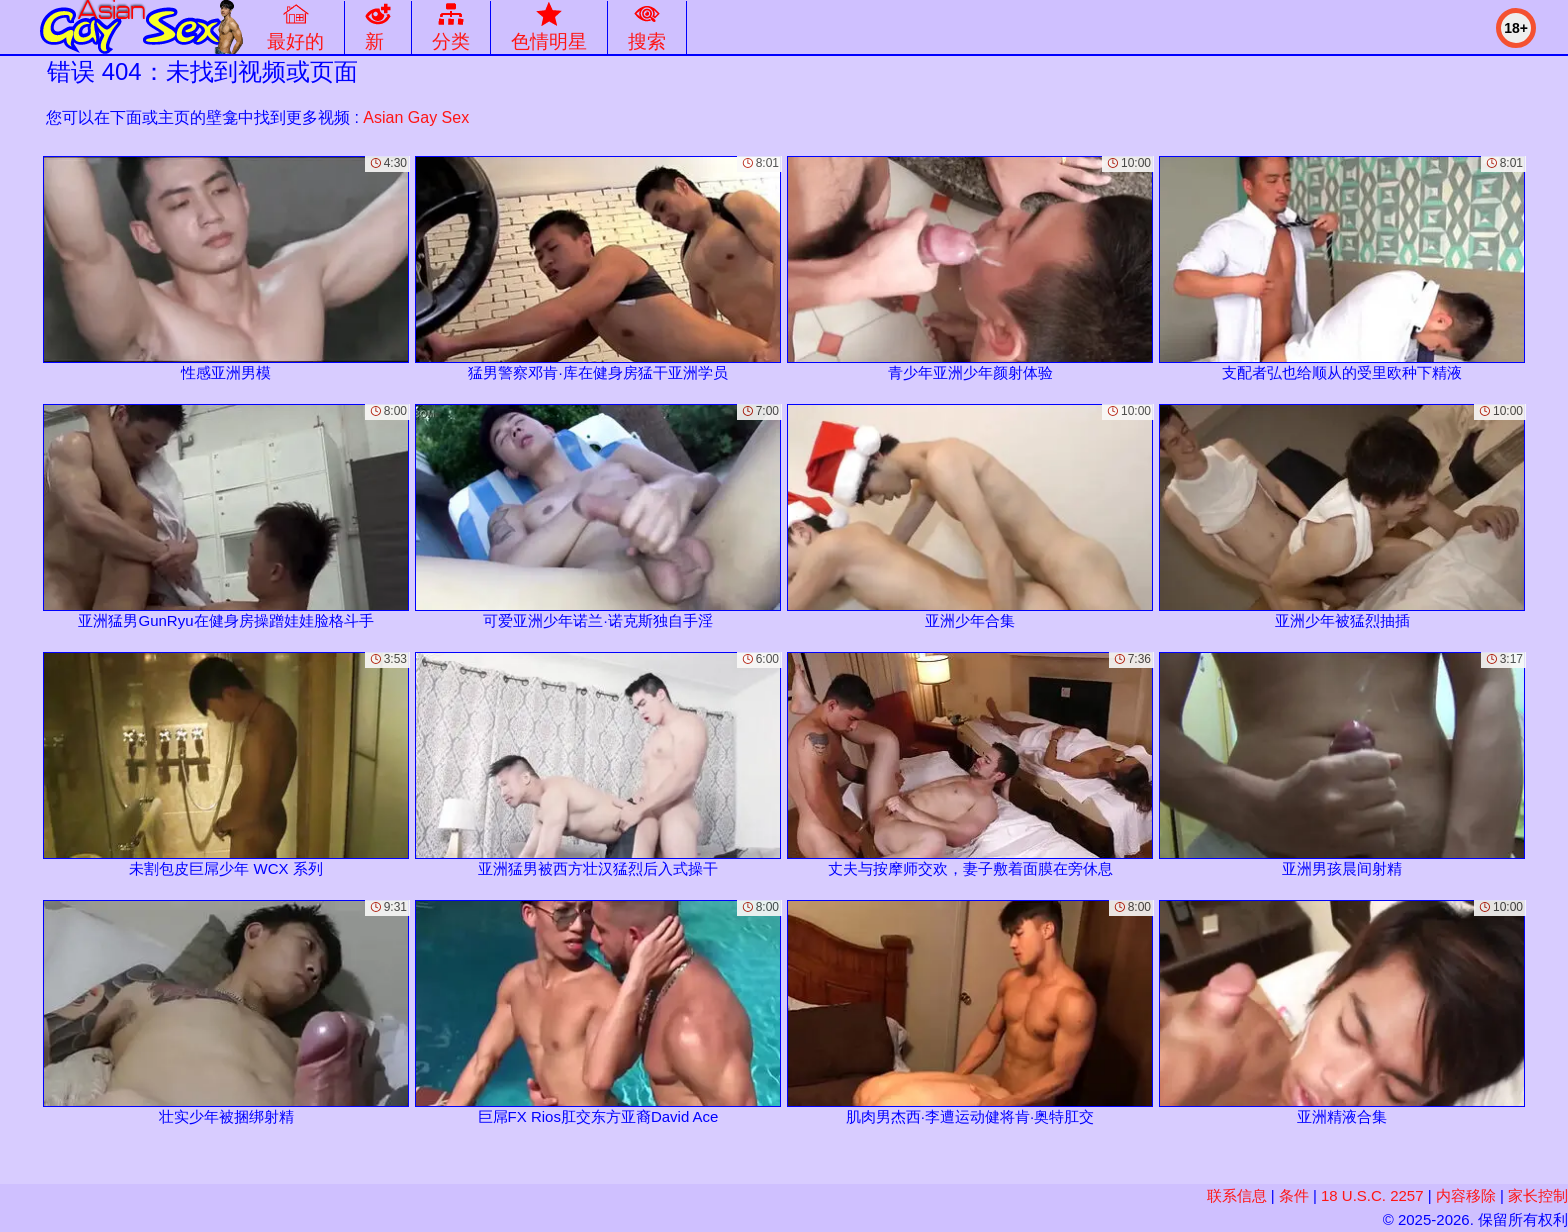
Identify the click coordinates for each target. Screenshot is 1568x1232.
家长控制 (1538, 1195)
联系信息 (1237, 1195)
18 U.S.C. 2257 (1372, 1195)
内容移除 (1466, 1195)
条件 (1294, 1195)
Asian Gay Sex (416, 117)
